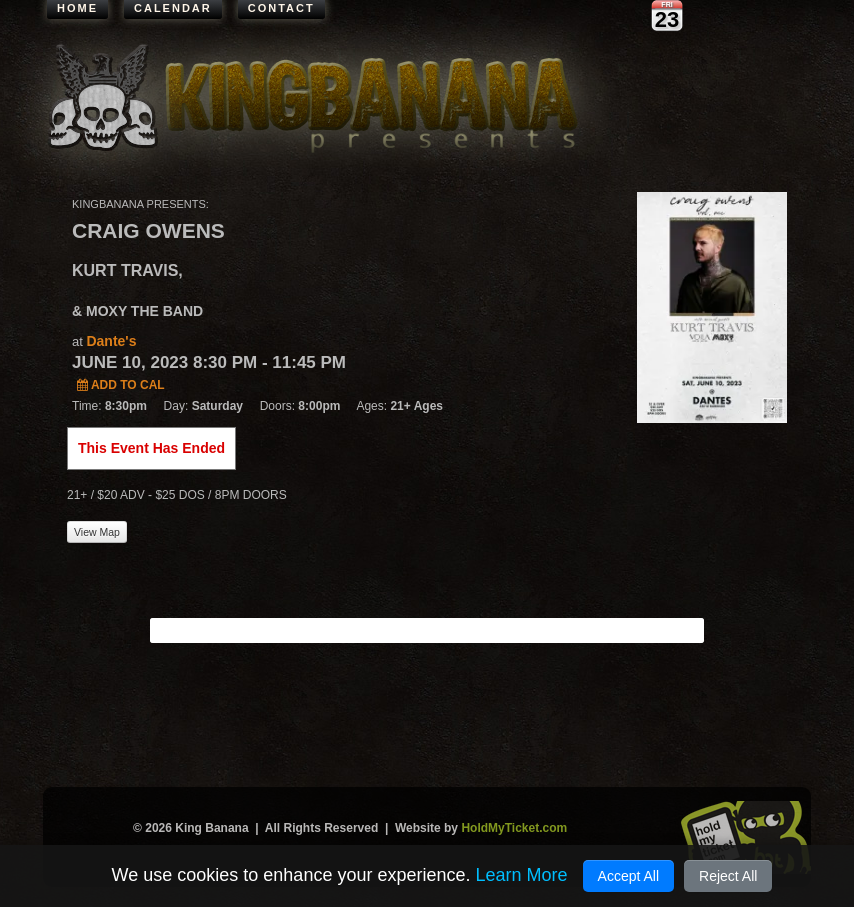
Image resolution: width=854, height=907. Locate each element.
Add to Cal (121, 385)
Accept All (628, 876)
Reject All (728, 876)
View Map (97, 532)
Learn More (521, 875)
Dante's (111, 341)
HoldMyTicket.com (514, 828)
